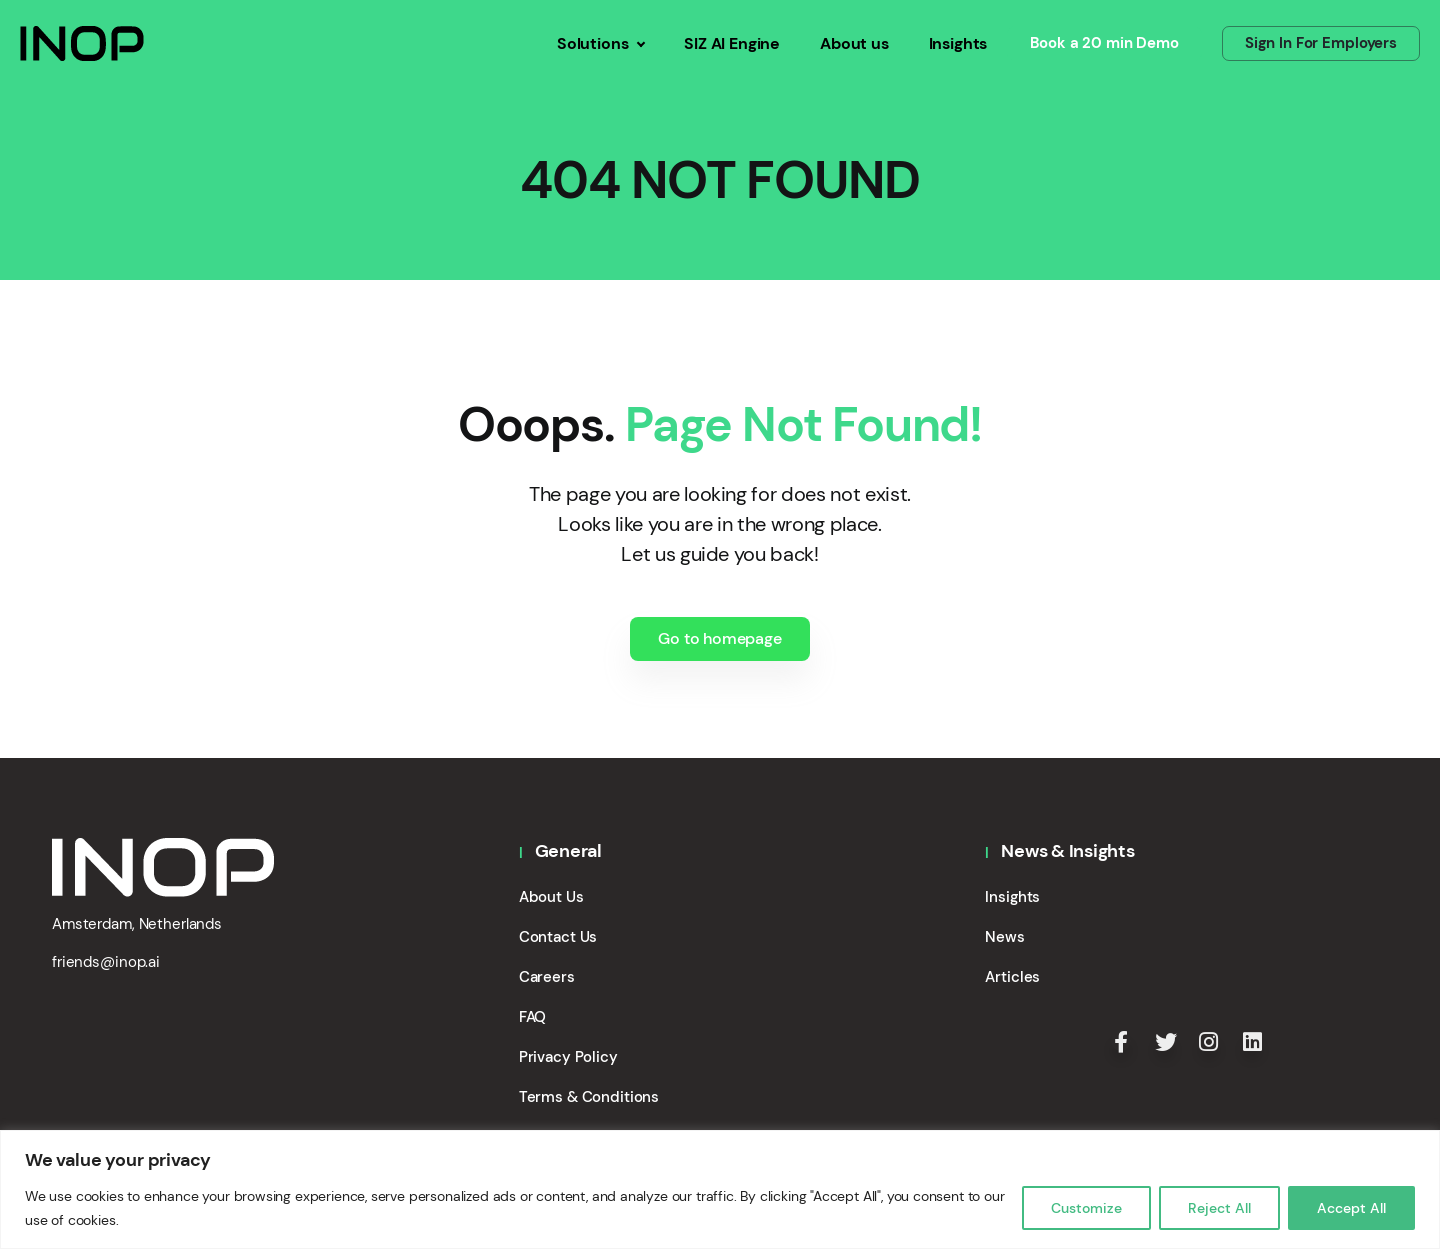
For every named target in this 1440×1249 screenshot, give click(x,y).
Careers (547, 977)
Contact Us (558, 937)
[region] (720, 1189)
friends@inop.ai (106, 962)
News (1004, 937)
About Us (551, 897)
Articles (1012, 977)
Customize (1086, 1208)
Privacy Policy (568, 1057)
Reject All (1219, 1208)
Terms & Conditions (589, 1097)
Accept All (1351, 1208)
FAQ (533, 1017)
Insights (1012, 897)
